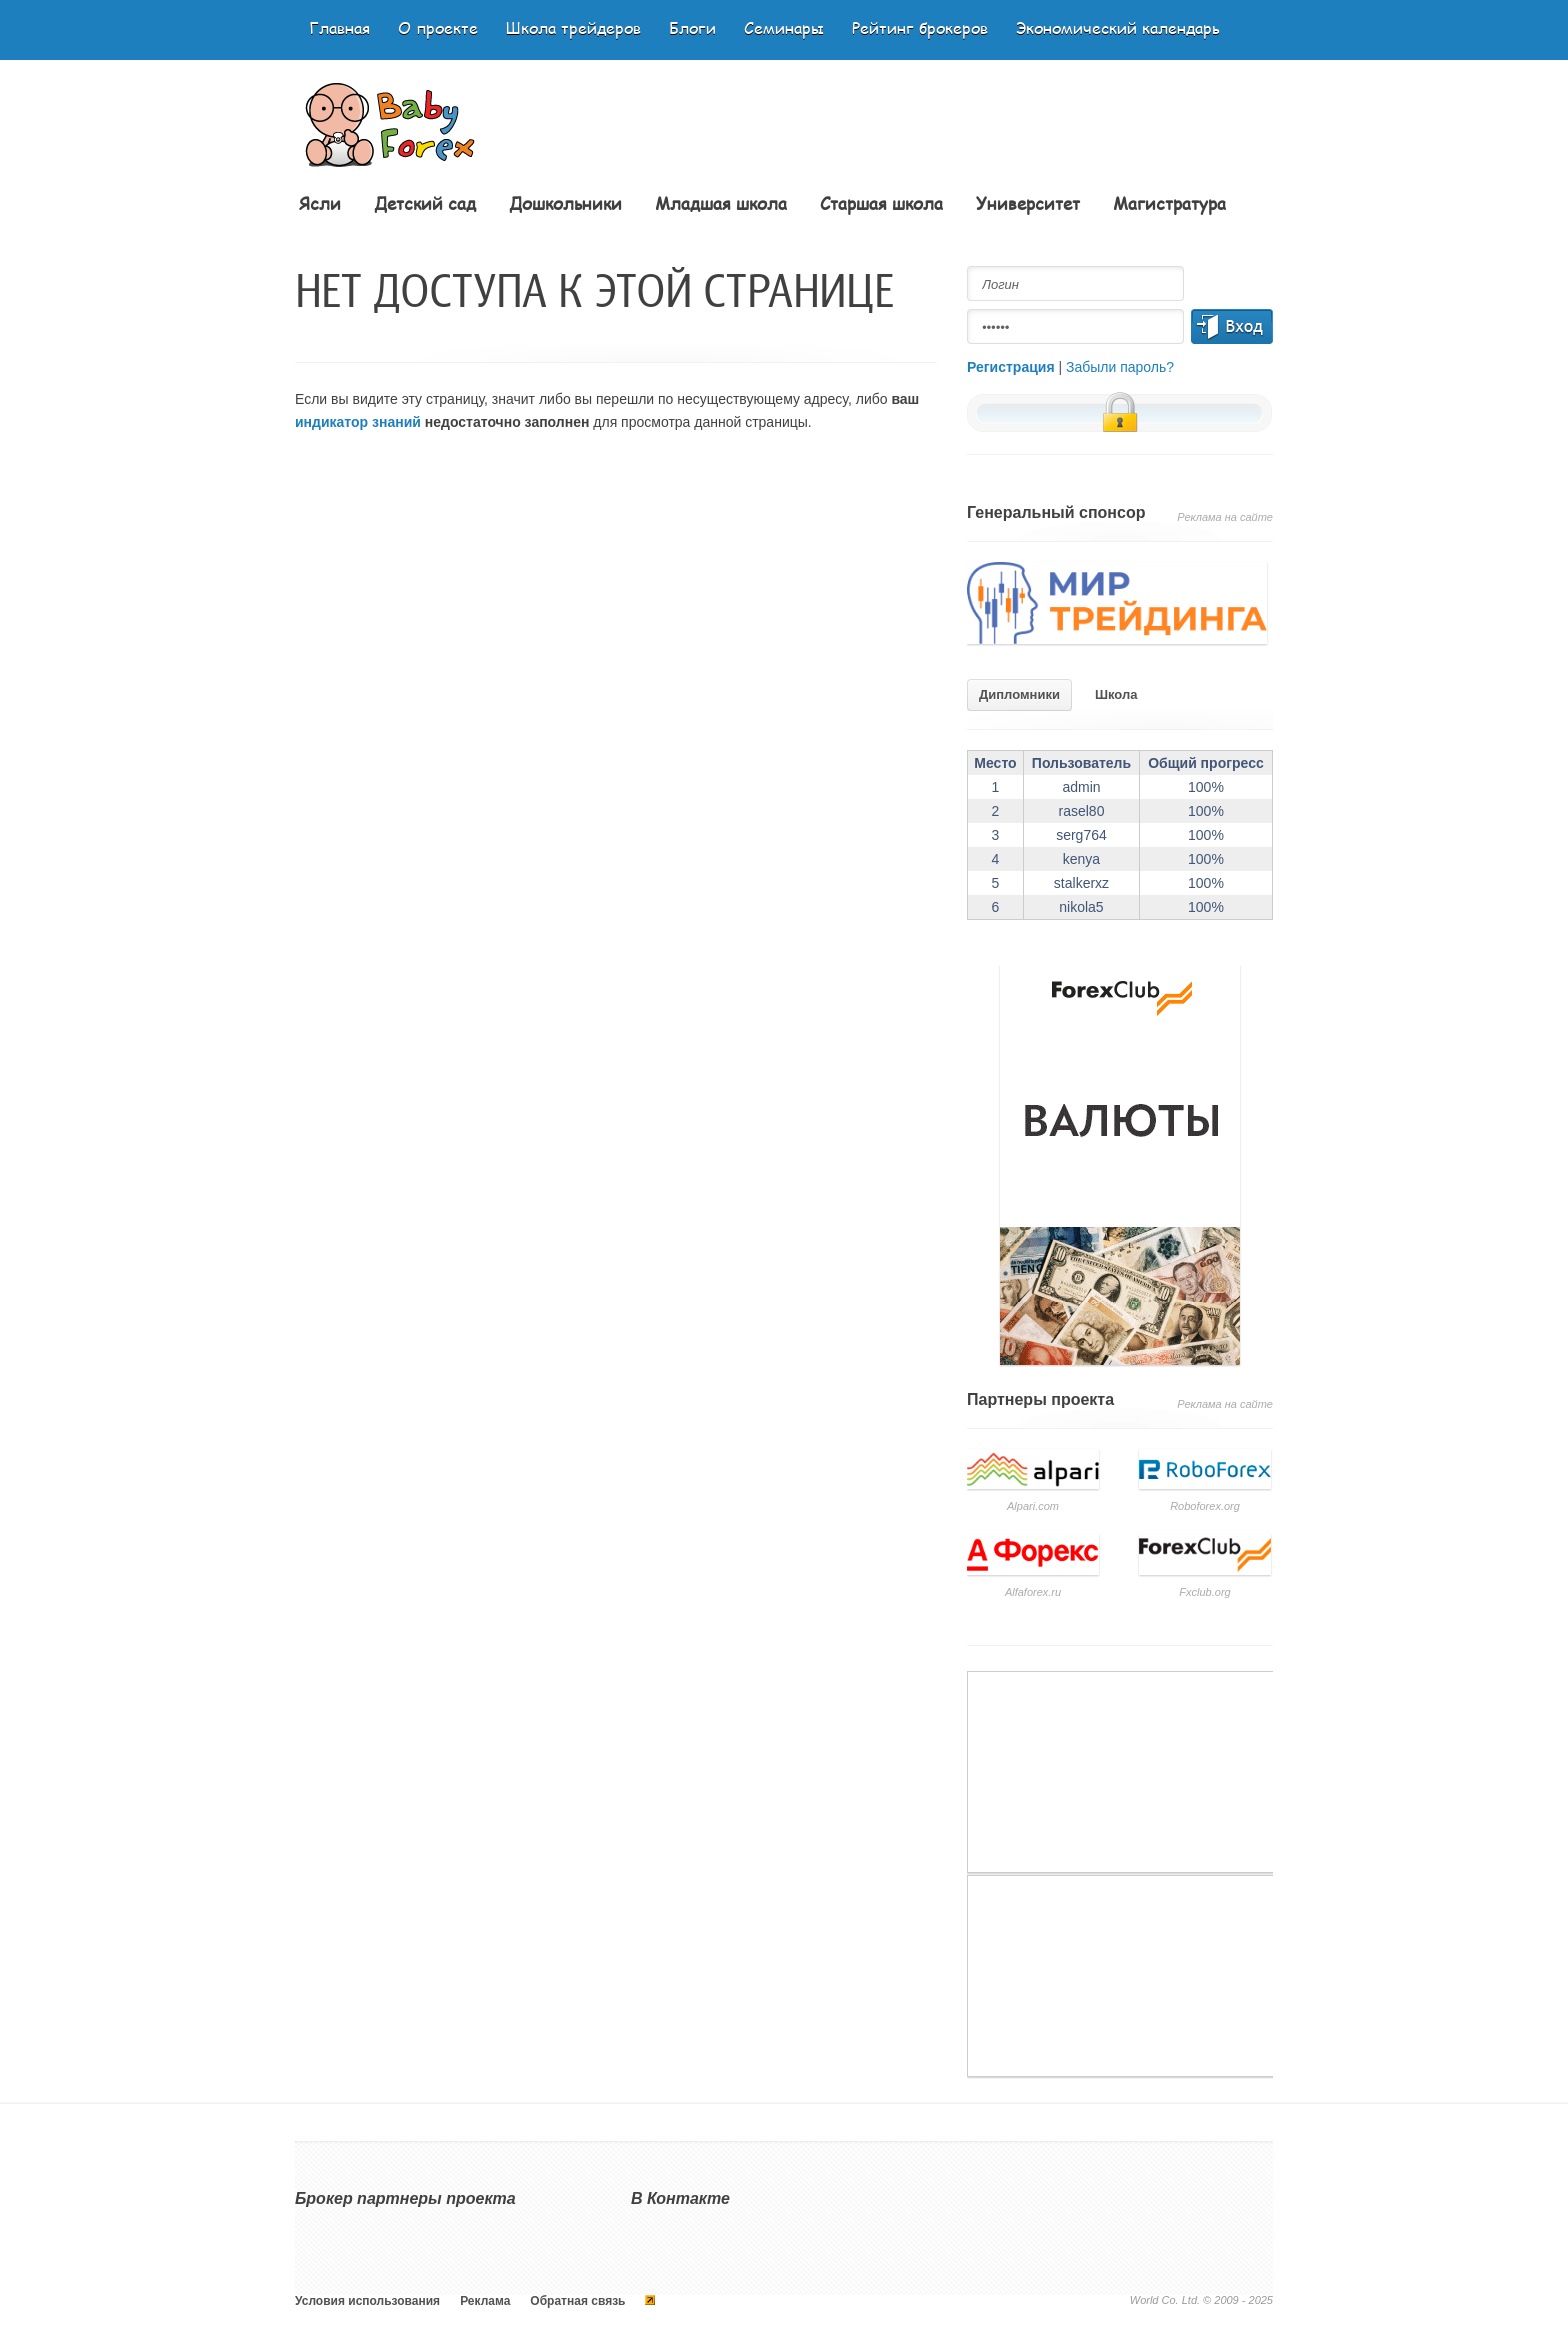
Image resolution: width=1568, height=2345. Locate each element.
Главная (339, 27)
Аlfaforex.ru (1033, 1592)
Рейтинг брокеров (920, 27)
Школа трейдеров (573, 27)
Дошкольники (565, 203)
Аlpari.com (1033, 1506)
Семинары (784, 27)
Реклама (485, 2301)
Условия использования (367, 2301)
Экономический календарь (1118, 27)
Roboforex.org (1205, 1506)
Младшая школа (721, 203)
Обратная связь (577, 2301)
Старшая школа (881, 203)
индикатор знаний (358, 422)
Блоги (692, 27)
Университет (1028, 203)
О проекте (438, 27)
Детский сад (425, 203)
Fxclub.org (1204, 1592)
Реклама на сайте (1225, 517)
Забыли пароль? (1120, 367)
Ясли (320, 203)
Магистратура (1169, 203)
